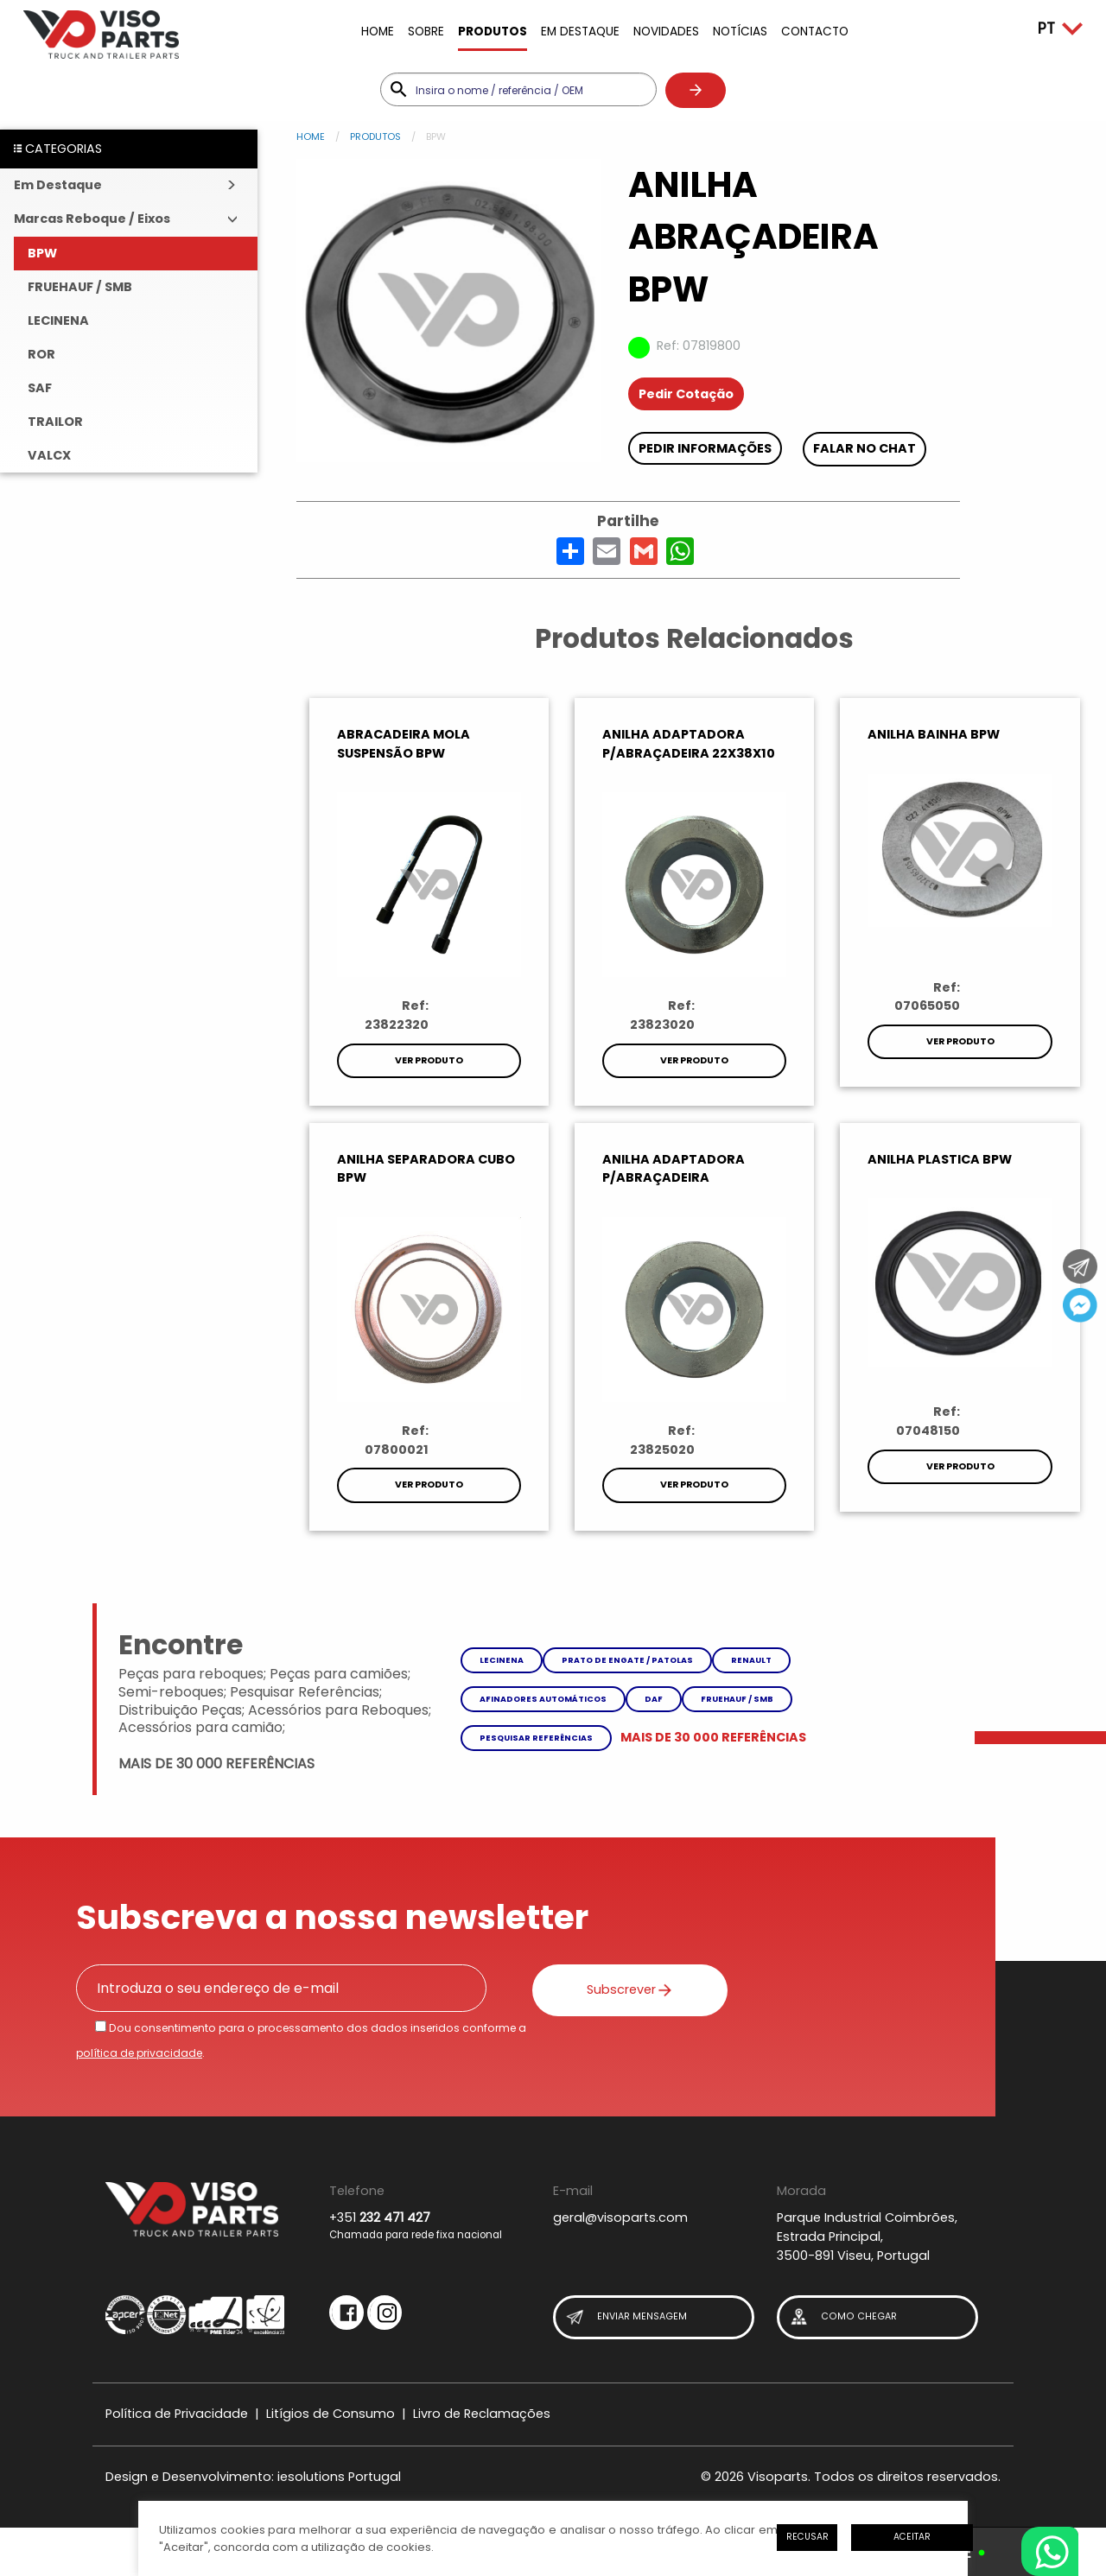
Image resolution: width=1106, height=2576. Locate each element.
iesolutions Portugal (339, 2476)
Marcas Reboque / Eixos (92, 218)
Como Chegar (842, 2317)
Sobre (426, 31)
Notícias (740, 31)
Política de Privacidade (176, 2413)
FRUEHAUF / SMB (80, 286)
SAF (40, 388)
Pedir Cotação (686, 394)
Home (377, 31)
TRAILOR (55, 421)
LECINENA (58, 320)
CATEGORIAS (58, 148)
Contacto (815, 31)
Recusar (807, 2536)
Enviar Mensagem (625, 2317)
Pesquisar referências (536, 1737)
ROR (41, 354)
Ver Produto (429, 1060)
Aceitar (912, 2536)
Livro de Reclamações (481, 2413)
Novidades (666, 31)
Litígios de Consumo (330, 2413)
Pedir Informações (705, 448)
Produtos (492, 31)
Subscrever (618, 1989)
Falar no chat (864, 448)
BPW (42, 253)
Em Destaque (580, 31)
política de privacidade (139, 2053)
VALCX (49, 455)
